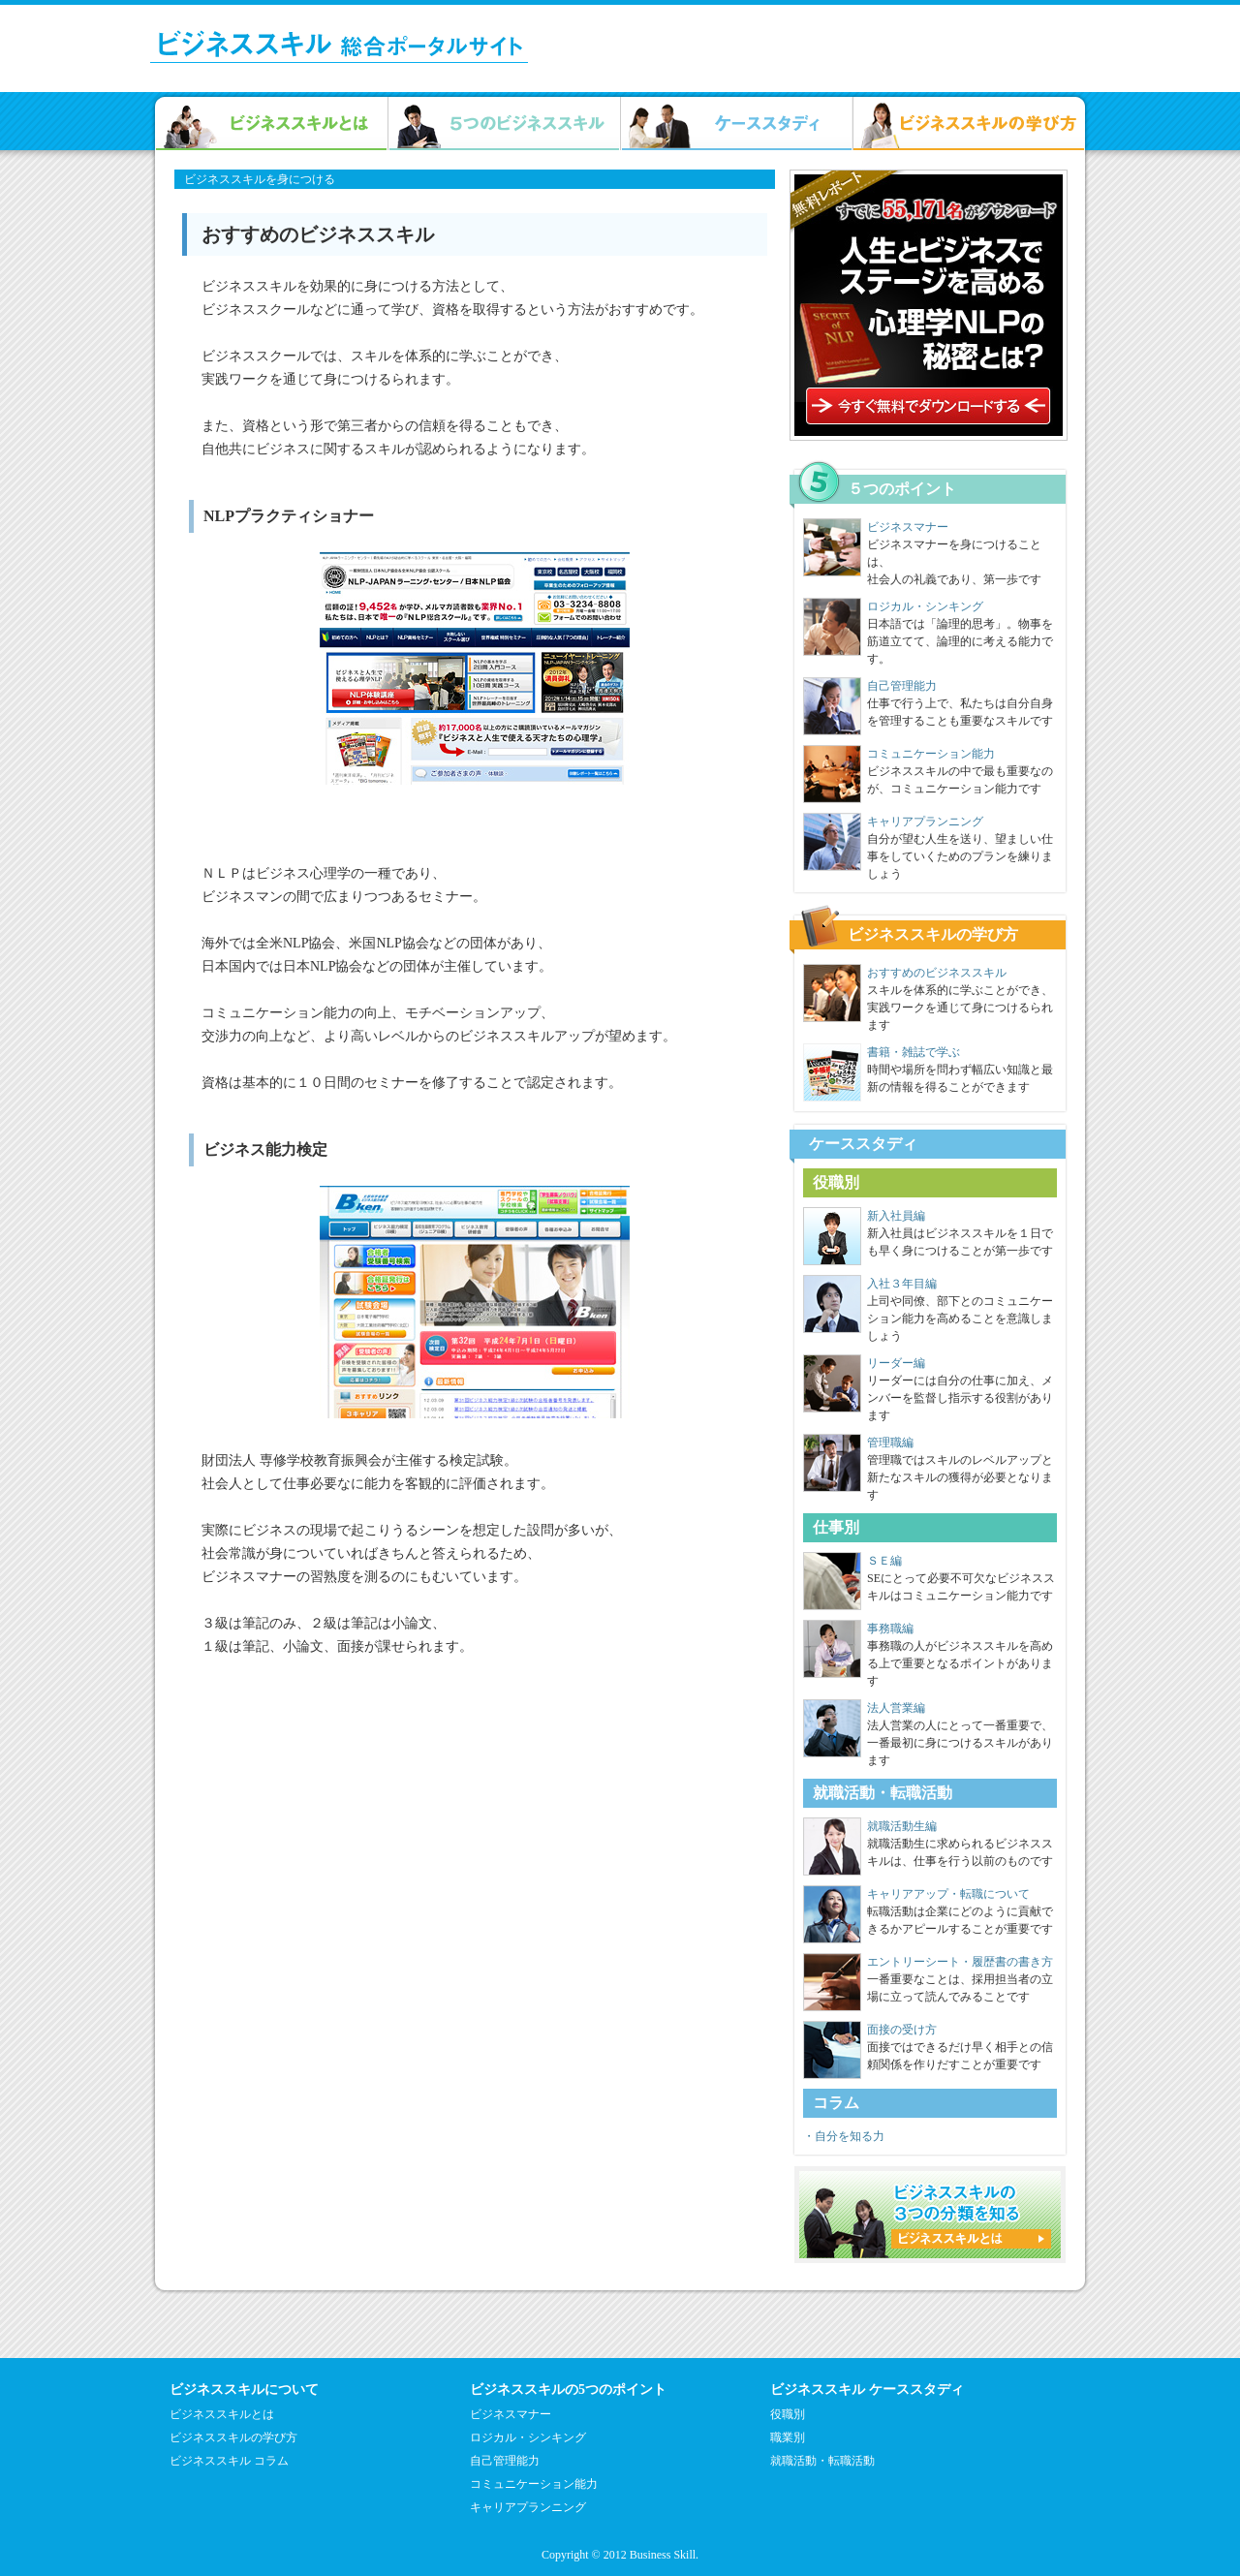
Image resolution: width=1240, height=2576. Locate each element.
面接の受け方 (902, 2029)
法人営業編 (896, 1708)
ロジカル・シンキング (925, 606)
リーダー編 (896, 1363)
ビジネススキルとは (222, 2414)
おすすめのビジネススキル (937, 972)
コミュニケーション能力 (931, 753)
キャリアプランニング (925, 821)
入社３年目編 (902, 1283)
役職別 (787, 2414)
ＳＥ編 (884, 1560)
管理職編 (890, 1442)
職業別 (787, 2437)
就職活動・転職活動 (822, 2460)
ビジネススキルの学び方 (233, 2437)
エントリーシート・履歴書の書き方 (960, 1962)
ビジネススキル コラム (229, 2460)
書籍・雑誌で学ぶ (913, 1052)
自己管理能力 (902, 686)
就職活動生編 (902, 1826)
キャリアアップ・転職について (948, 1894)
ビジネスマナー (907, 527)
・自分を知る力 (843, 2136)
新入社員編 (896, 1216)
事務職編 (890, 1628)
